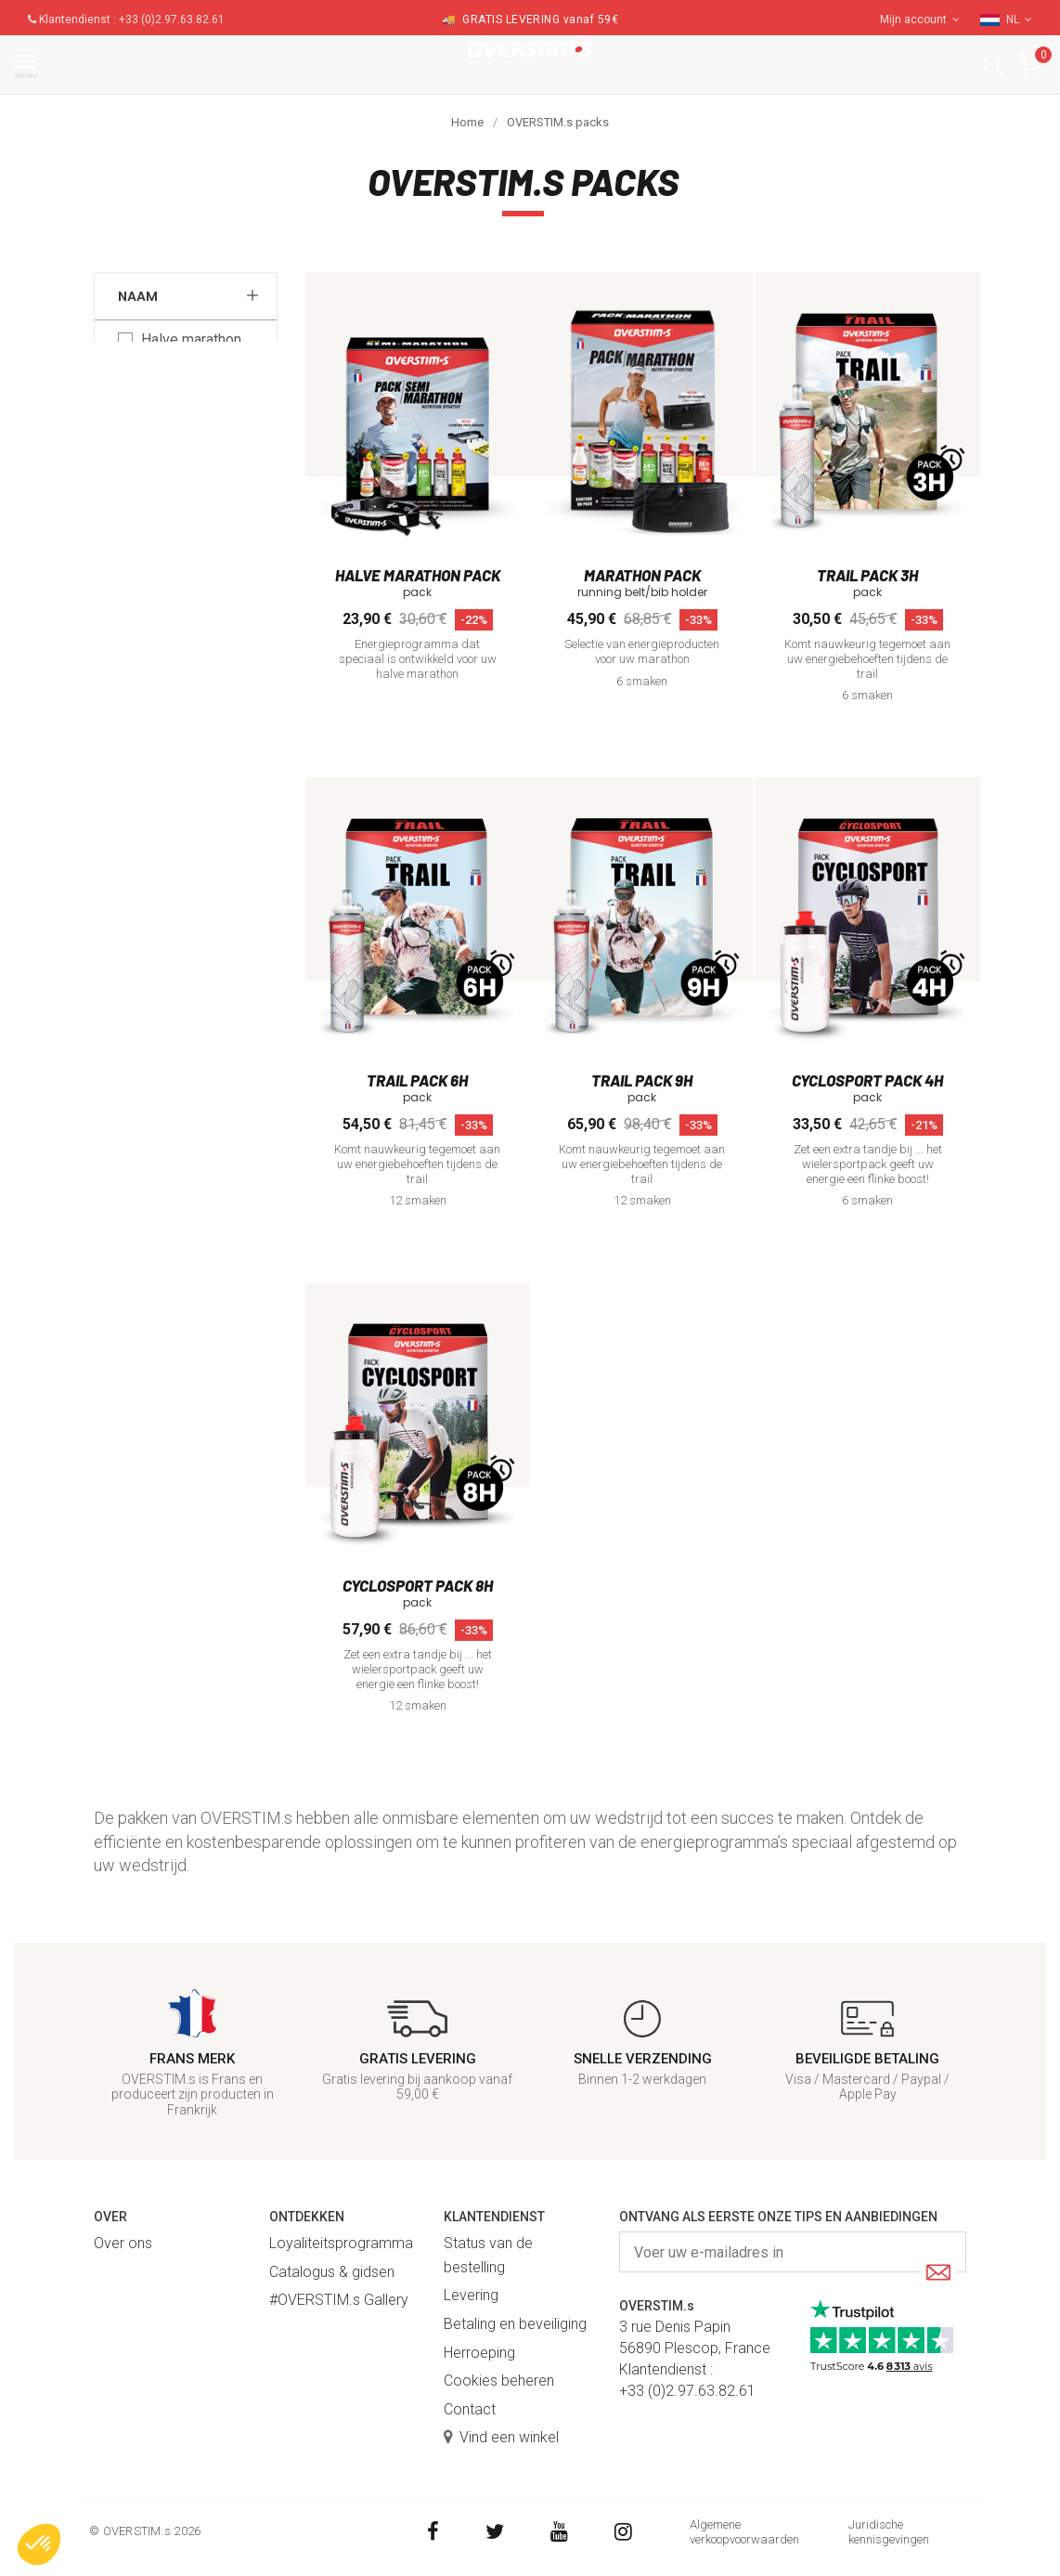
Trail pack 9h (641, 1080)
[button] (992, 64)
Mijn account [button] (920, 19)
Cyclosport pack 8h (418, 1585)
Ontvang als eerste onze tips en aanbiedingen (778, 2216)
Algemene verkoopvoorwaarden (744, 2531)
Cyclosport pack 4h (867, 1080)
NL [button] (1019, 19)
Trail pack (171, 433)
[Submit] (938, 2273)
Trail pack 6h (417, 1080)
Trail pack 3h (867, 575)
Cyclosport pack (193, 470)
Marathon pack (188, 396)
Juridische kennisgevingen (888, 2531)
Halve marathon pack (191, 349)
